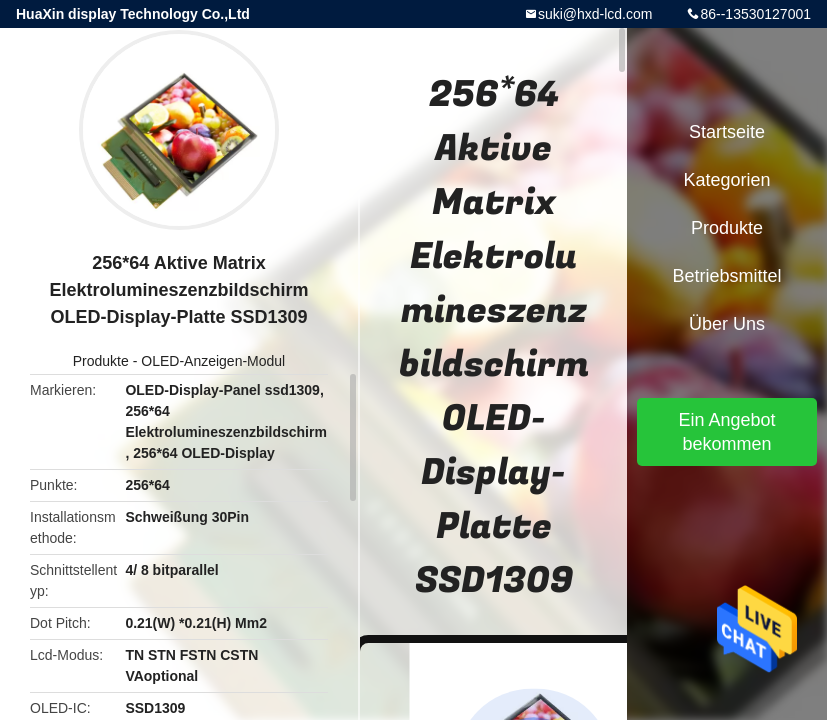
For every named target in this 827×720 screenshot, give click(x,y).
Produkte (101, 361)
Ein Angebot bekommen (726, 432)
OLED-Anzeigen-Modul (213, 361)
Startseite (727, 132)
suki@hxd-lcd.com (595, 14)
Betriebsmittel (726, 276)
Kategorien (726, 180)
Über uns (727, 324)
